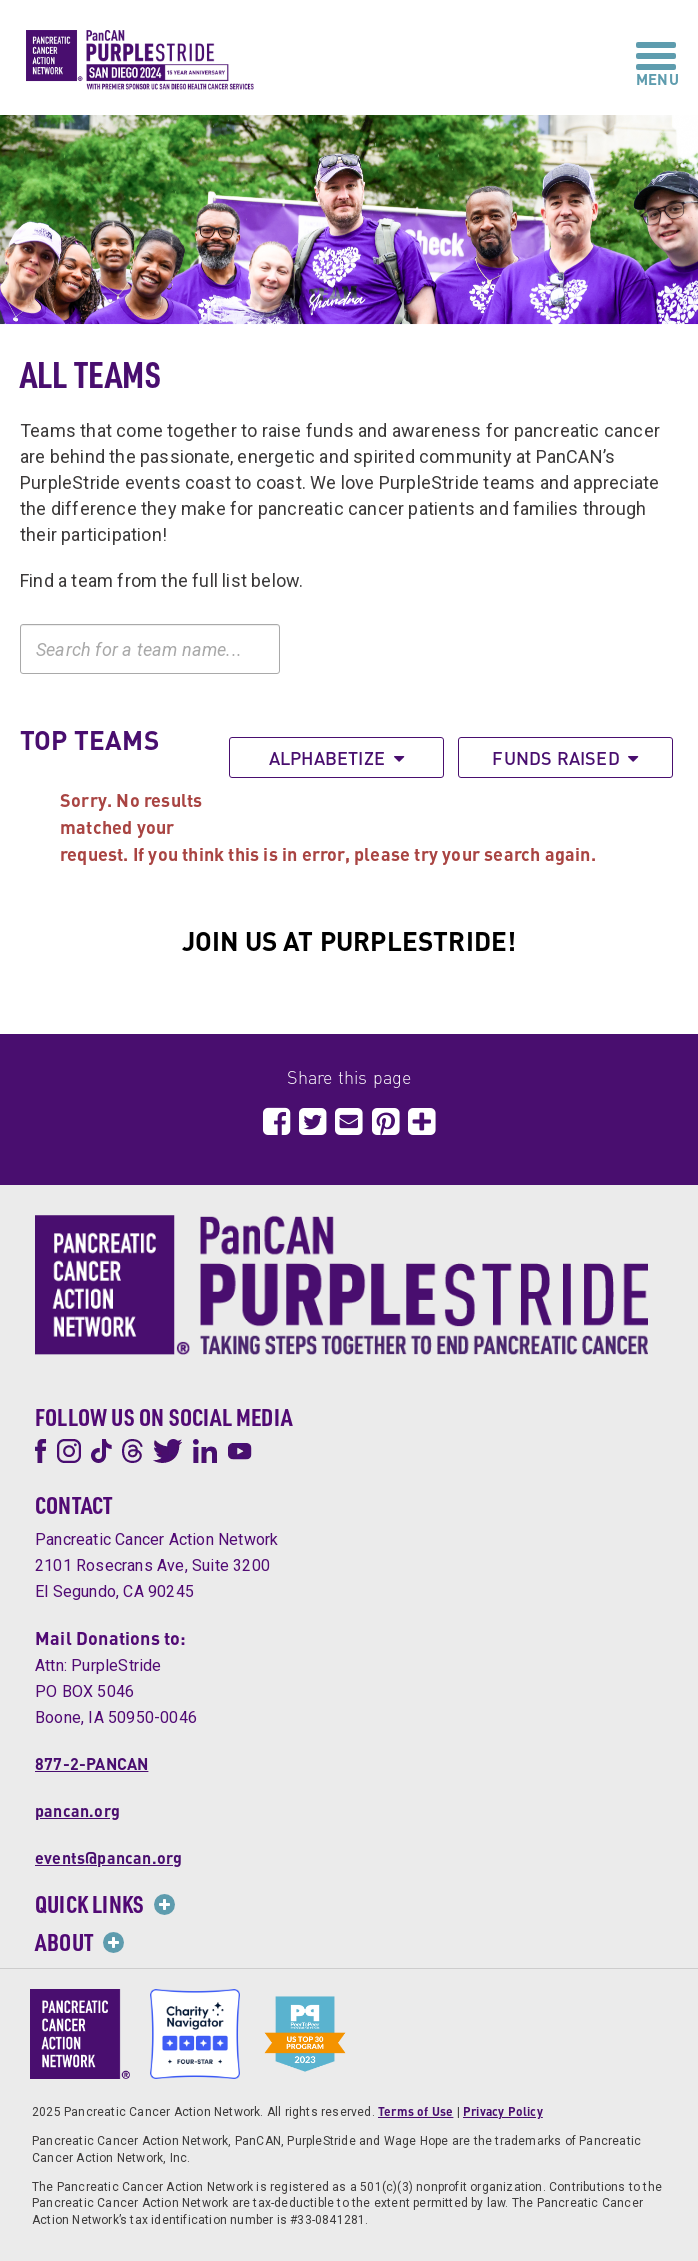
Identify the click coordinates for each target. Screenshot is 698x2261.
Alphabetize (336, 757)
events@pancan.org (108, 1857)
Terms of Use (415, 2111)
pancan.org (77, 1810)
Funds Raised (565, 757)
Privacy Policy (503, 2111)
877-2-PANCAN (91, 1763)
